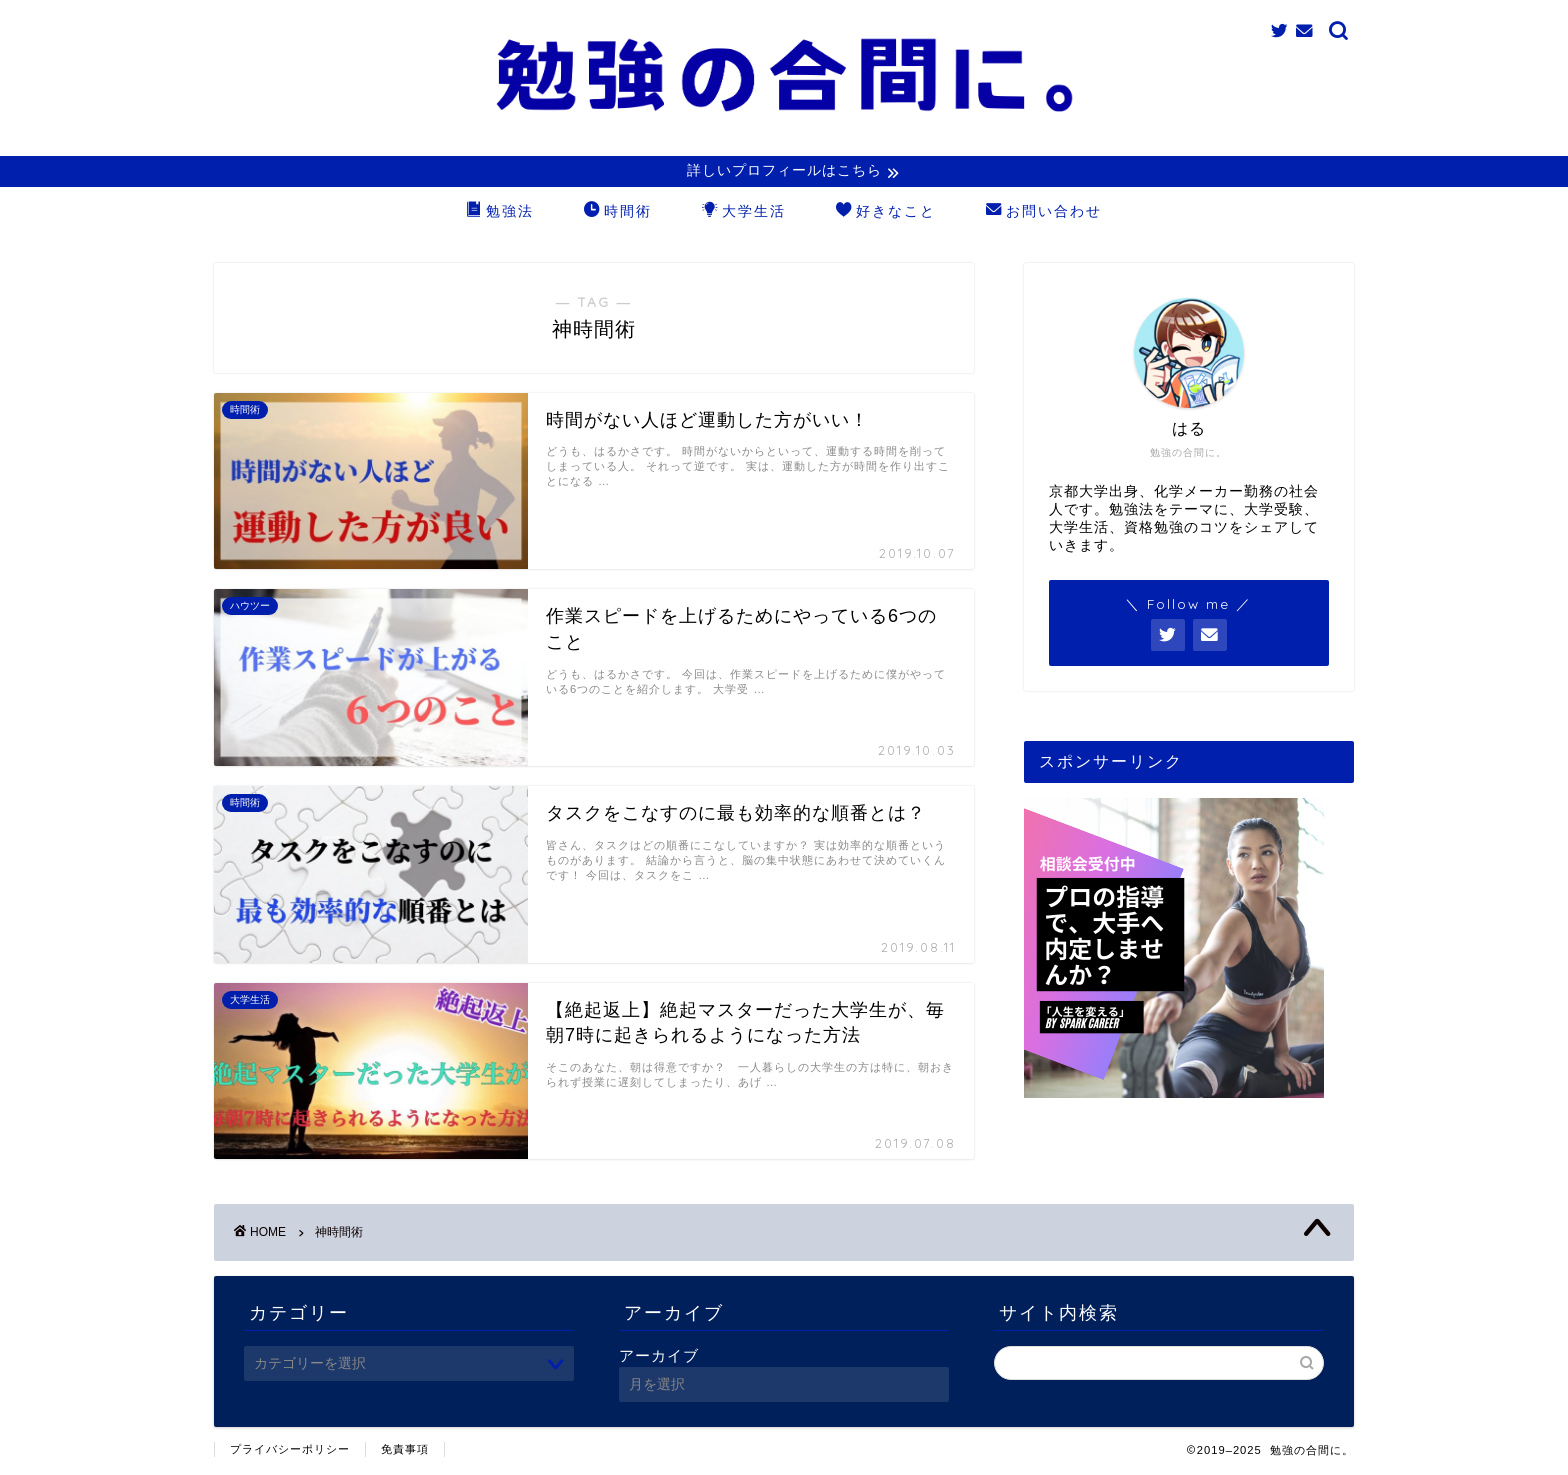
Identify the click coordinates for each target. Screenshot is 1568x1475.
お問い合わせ (1044, 214)
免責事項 (405, 1451)
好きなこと (886, 214)
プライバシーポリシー (290, 1451)
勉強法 (500, 214)
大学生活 (744, 214)
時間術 (618, 214)
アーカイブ (659, 1357)
